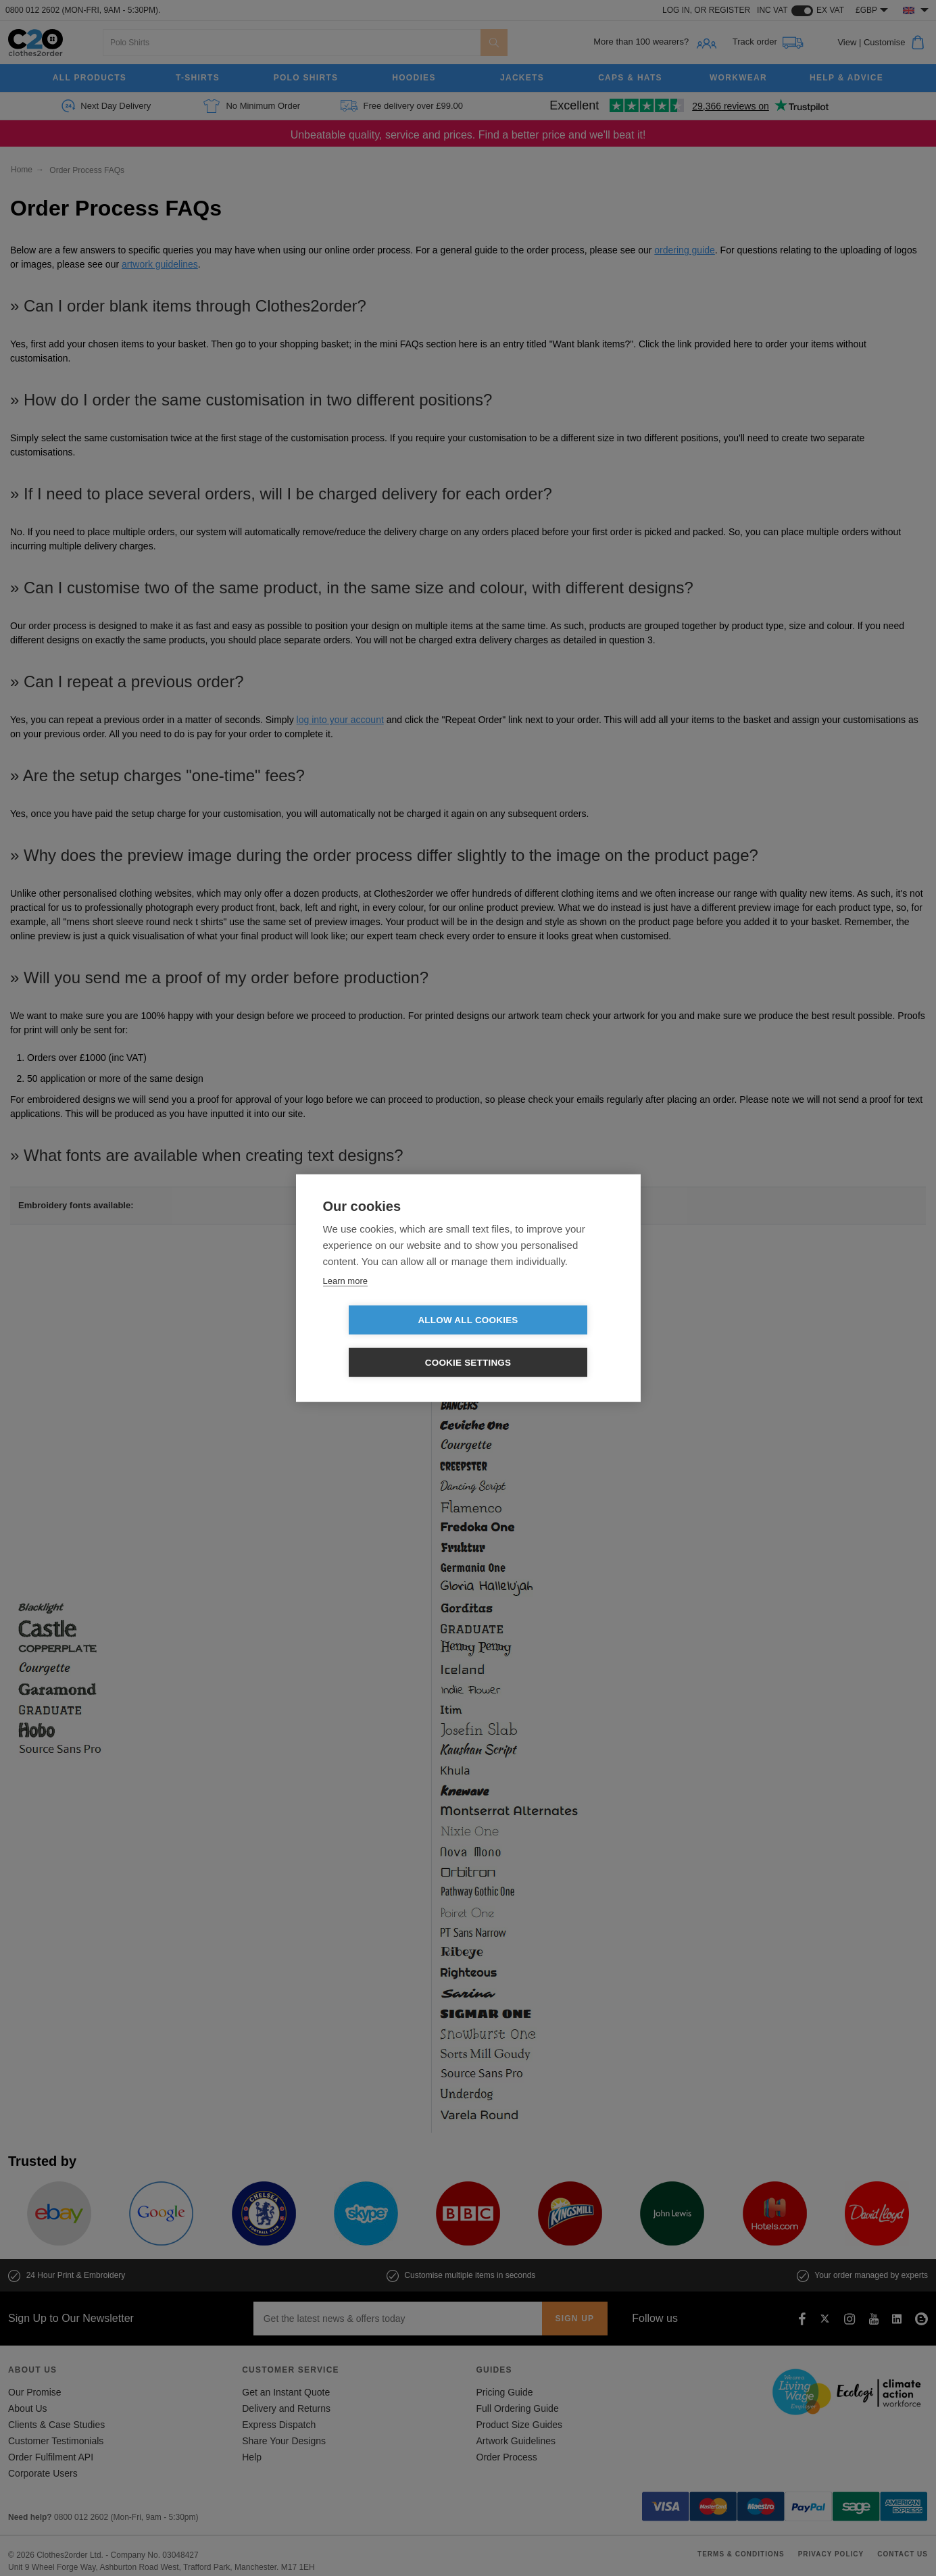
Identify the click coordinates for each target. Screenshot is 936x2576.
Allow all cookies (390, 1341)
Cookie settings (546, 1341)
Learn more (345, 1302)
